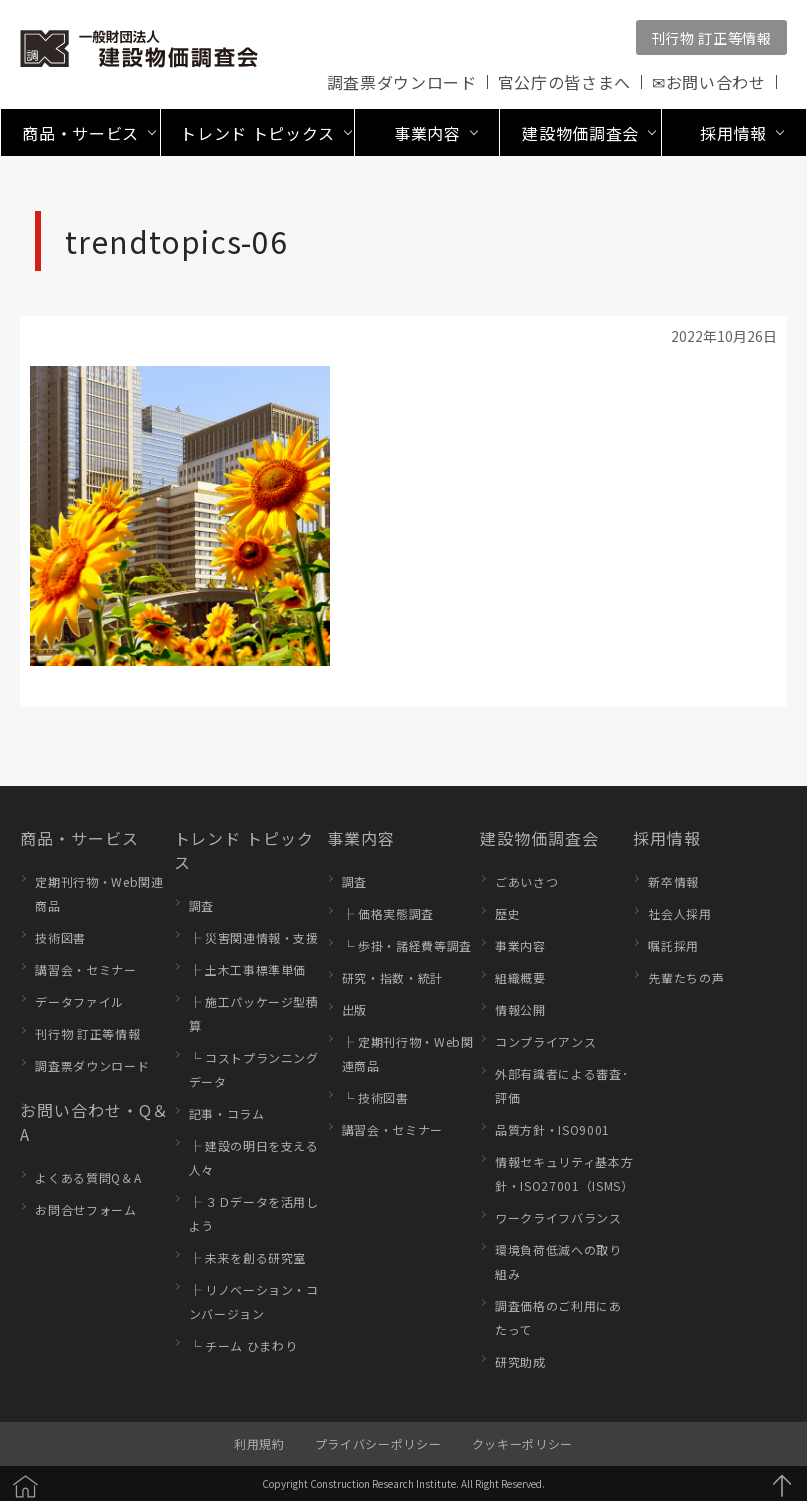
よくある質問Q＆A (88, 1177)
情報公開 (520, 1009)
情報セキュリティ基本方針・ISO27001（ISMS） (564, 1173)
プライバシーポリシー (378, 1443)
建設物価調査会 (539, 838)
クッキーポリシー (522, 1443)
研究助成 (520, 1361)
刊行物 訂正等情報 (711, 38)
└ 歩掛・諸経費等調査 (407, 945)
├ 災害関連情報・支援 (254, 937)
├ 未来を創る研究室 (248, 1257)
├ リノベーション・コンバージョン (254, 1301)
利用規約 (259, 1443)
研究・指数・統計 (392, 977)
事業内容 (361, 838)
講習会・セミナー (85, 969)
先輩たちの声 (686, 977)
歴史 (507, 913)
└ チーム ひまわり (243, 1345)
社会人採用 (679, 913)
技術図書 (60, 937)
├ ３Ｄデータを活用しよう (254, 1213)
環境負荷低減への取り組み (558, 1261)
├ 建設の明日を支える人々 (254, 1157)
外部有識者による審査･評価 (561, 1085)
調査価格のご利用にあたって (558, 1317)
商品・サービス (79, 838)
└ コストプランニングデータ (254, 1069)
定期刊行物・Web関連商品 (99, 893)
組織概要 (520, 977)
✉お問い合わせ (709, 82)
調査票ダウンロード (402, 82)
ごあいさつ (526, 881)
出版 (354, 1009)
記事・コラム (227, 1113)
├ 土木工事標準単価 (248, 969)
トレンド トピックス (244, 850)
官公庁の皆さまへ (564, 82)
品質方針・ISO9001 (552, 1129)
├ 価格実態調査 (388, 913)
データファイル (79, 1001)
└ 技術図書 (375, 1097)
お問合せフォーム (85, 1209)
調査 (201, 905)
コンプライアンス (545, 1041)
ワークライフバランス (558, 1217)
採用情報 (667, 838)
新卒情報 (673, 881)
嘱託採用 (673, 945)
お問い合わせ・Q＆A (94, 1122)
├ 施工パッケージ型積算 (254, 1013)
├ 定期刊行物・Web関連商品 (408, 1053)
